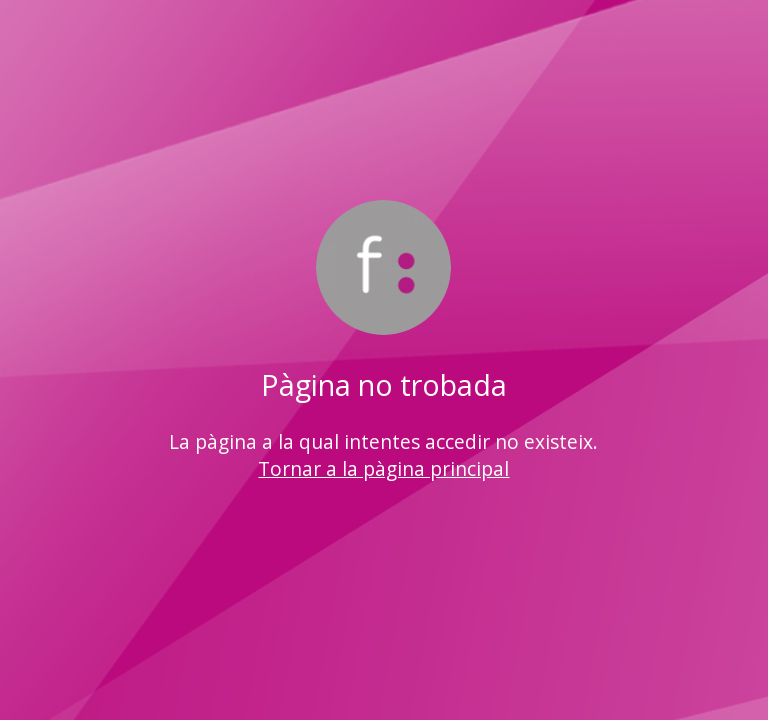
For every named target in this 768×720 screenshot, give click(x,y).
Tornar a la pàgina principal (383, 468)
